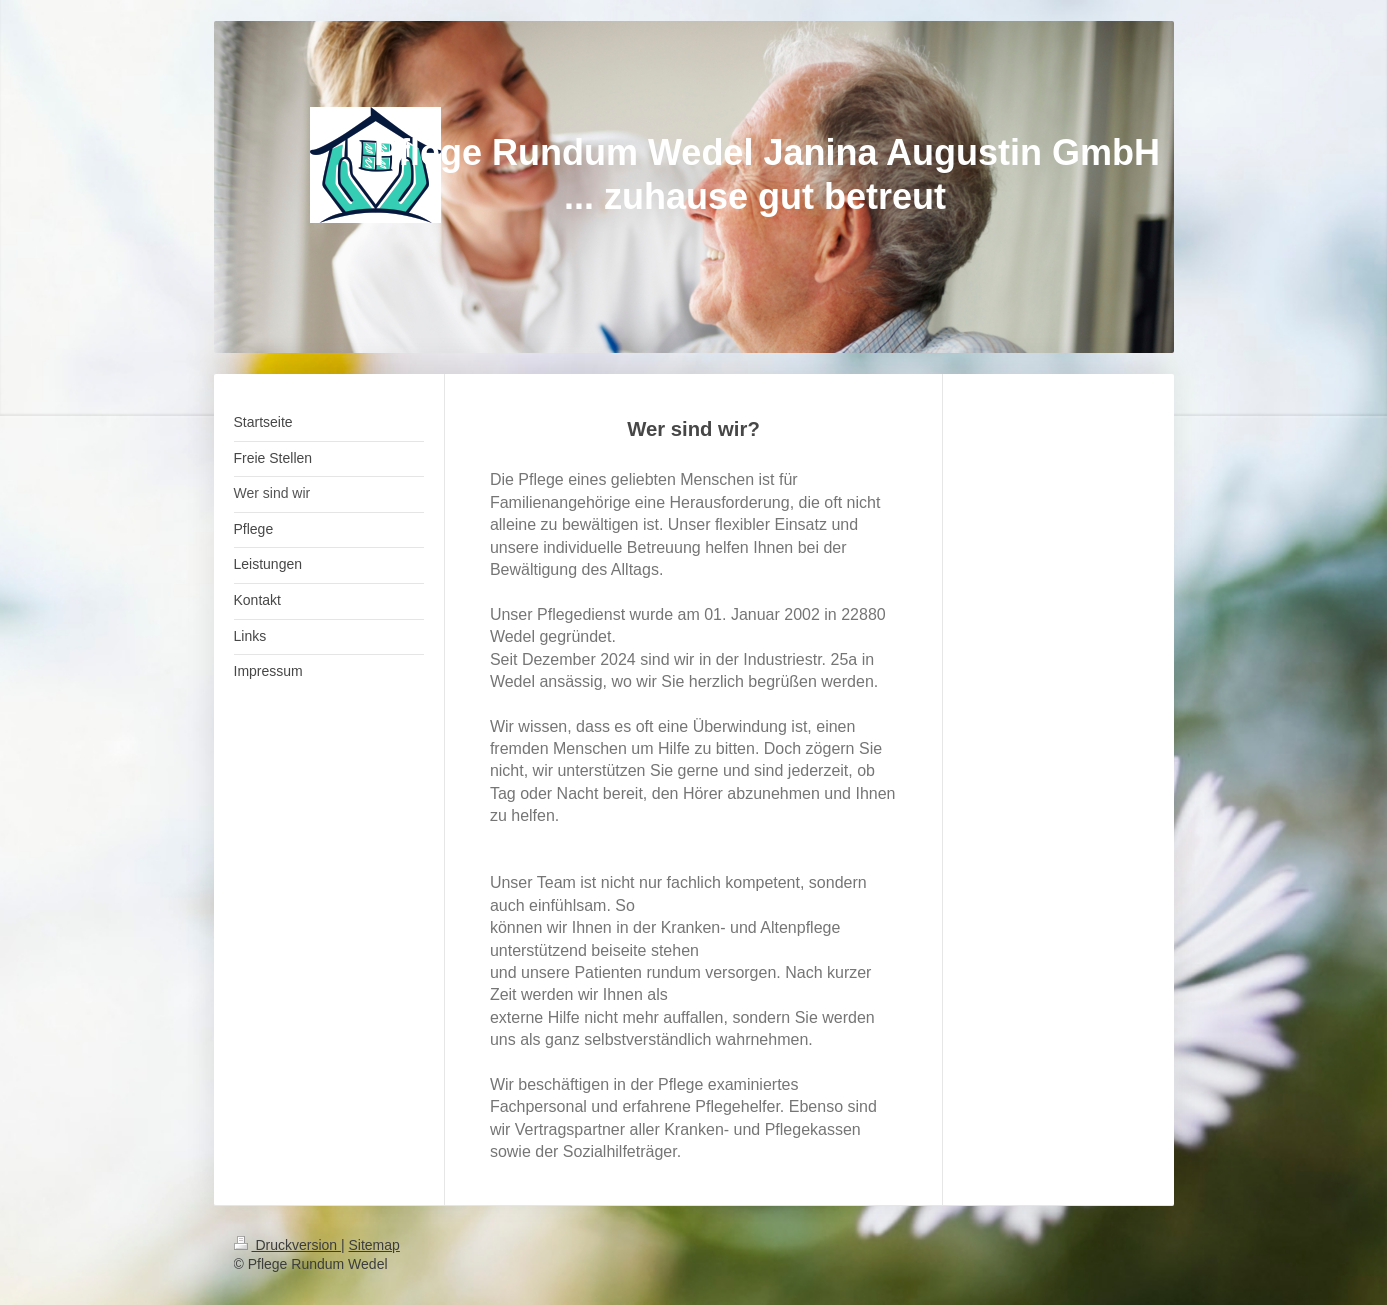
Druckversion (287, 1245)
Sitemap (374, 1245)
